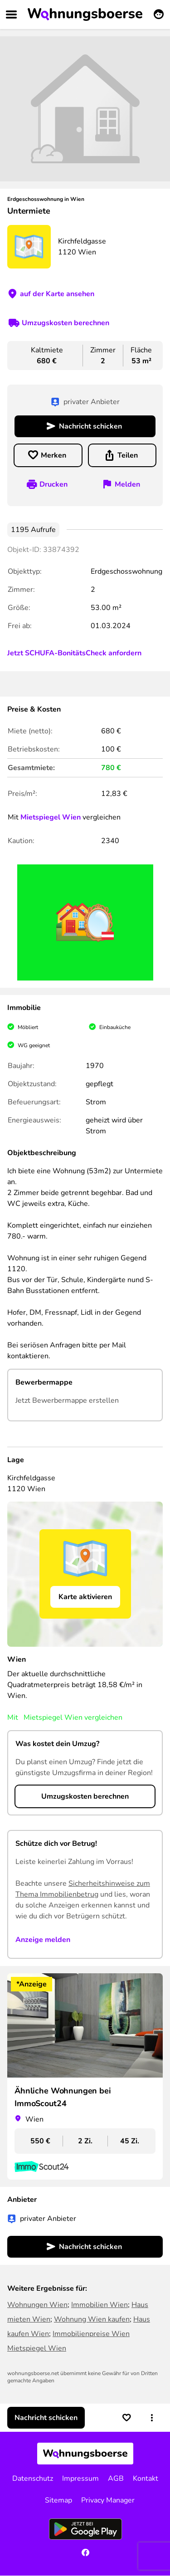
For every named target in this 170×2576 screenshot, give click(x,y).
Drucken (53, 484)
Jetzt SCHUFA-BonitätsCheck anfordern (74, 653)
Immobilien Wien (99, 2305)
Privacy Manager (108, 2500)
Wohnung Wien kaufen (92, 2319)
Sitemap (58, 2500)
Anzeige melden (42, 1940)
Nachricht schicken (90, 426)
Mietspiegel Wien (50, 817)
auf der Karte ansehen (57, 294)
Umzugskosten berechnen (65, 323)
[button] (152, 2418)
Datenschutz (32, 2478)
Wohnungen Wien (37, 2305)
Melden (127, 484)
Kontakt (145, 2478)
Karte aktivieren (85, 1597)
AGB (116, 2478)
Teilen (127, 455)
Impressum (80, 2478)
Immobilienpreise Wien (91, 2334)
